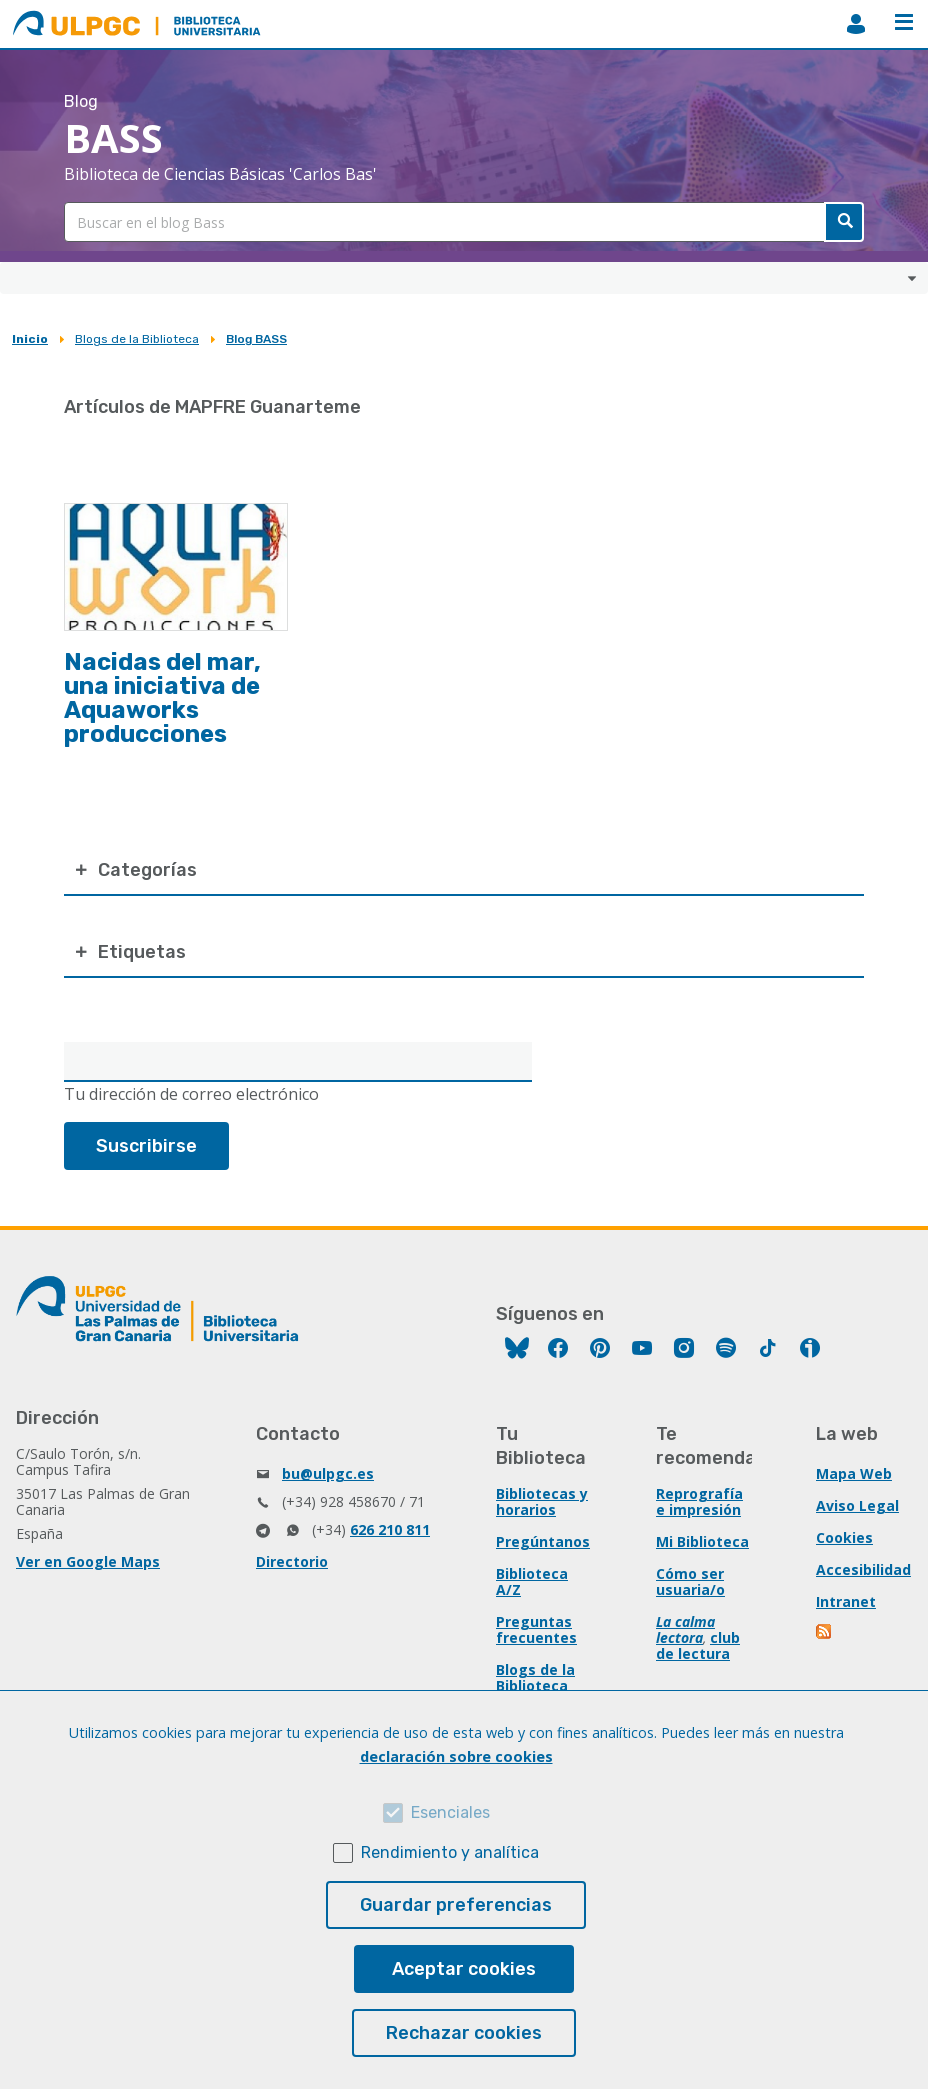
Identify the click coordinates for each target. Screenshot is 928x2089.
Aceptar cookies (464, 1969)
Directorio (292, 1561)
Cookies (844, 1537)
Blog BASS (256, 339)
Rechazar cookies (464, 2033)
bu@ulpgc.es (328, 1473)
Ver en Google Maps (88, 1561)
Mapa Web (854, 1473)
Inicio (30, 339)
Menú (904, 22)
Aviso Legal (857, 1505)
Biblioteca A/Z (532, 1581)
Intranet (846, 1601)
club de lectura (698, 1645)
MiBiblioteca (856, 24)
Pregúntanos (543, 1541)
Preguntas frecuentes (536, 1629)
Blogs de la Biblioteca (137, 339)
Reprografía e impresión (699, 1501)
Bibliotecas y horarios (542, 1501)
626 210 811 (390, 1529)
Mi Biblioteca (702, 1541)
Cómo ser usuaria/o (690, 1581)
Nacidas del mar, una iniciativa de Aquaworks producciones (162, 698)
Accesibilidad (863, 1569)
